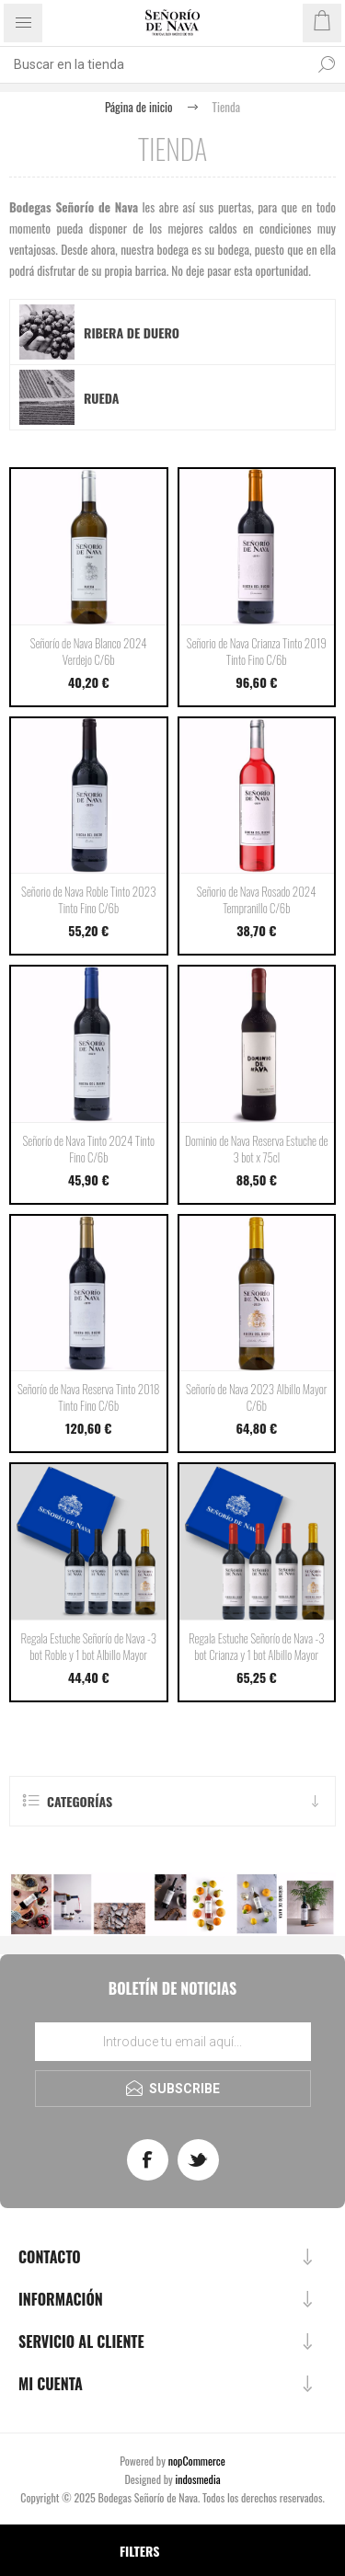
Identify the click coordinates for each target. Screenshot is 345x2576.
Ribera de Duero (131, 332)
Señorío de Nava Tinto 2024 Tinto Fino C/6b (88, 1148)
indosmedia (198, 2479)
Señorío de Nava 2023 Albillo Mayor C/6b (256, 1397)
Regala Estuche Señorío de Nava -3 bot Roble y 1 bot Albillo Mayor (88, 1646)
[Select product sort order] (25, 2550)
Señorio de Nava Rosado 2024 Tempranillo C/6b (256, 899)
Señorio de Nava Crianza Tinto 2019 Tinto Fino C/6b (257, 651)
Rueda (102, 397)
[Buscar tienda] (154, 64)
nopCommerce (196, 2460)
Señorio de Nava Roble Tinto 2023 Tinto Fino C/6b (88, 899)
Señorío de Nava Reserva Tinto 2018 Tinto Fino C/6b (88, 1397)
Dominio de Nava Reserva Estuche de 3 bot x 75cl (256, 1148)
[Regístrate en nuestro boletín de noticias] (173, 2041)
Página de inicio (139, 106)
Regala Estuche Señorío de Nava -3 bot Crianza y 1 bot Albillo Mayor (256, 1646)
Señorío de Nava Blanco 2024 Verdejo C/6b (88, 651)
